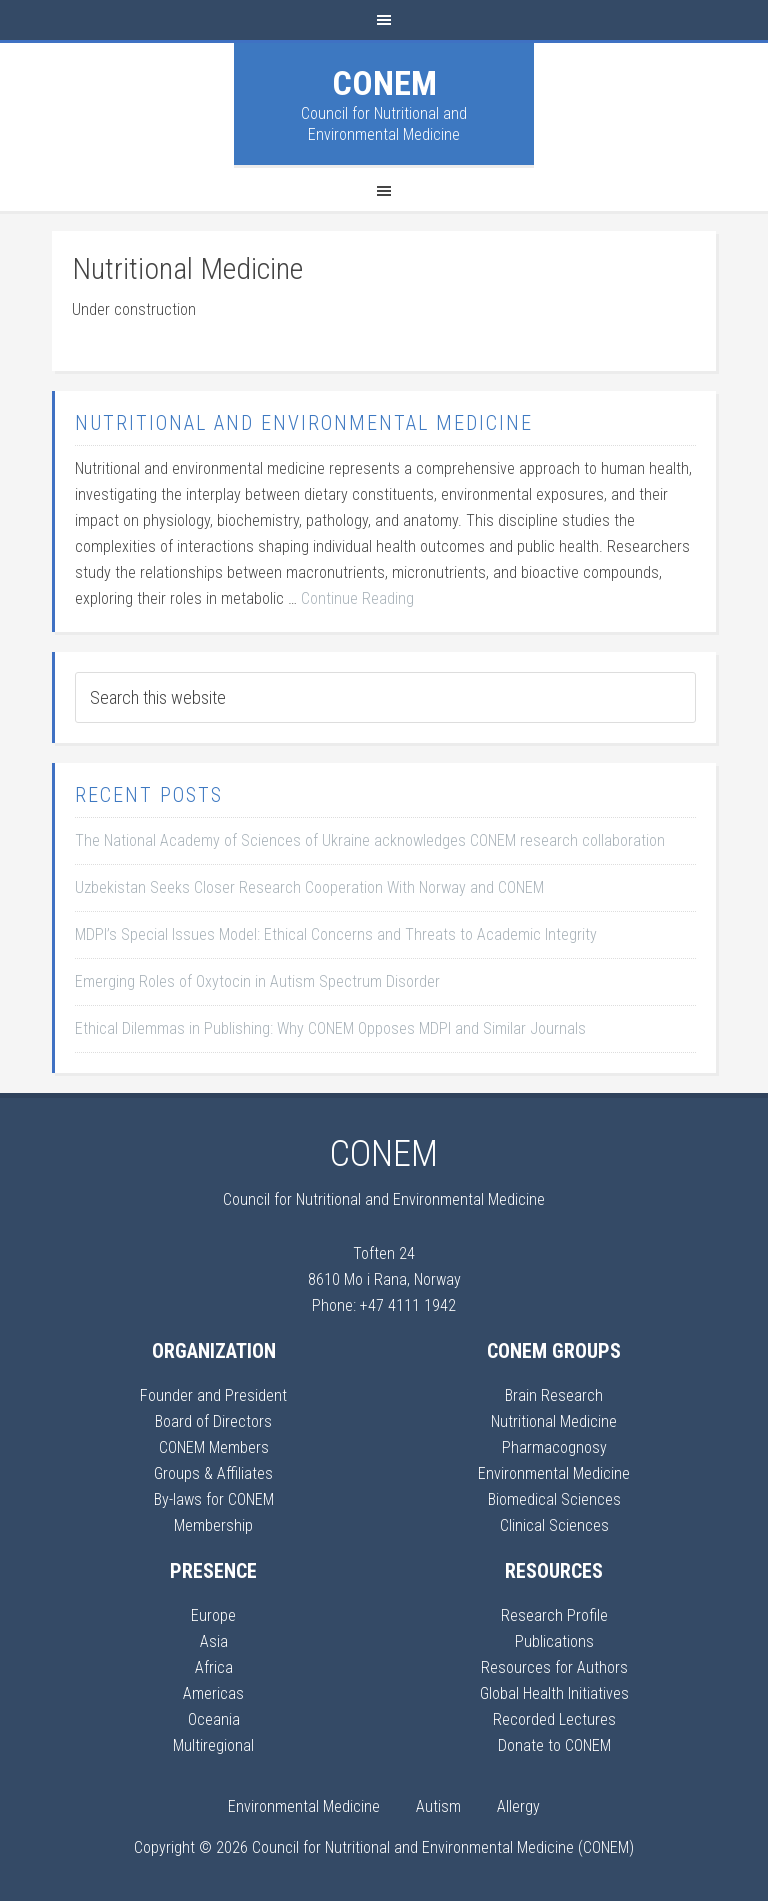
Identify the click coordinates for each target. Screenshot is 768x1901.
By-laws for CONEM (214, 1499)
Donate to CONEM (554, 1745)
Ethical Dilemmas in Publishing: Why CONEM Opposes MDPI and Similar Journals (330, 1028)
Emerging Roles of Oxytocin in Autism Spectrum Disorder (257, 981)
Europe (213, 1615)
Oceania (214, 1719)
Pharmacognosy (554, 1447)
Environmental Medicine (554, 1473)
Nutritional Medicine (554, 1421)
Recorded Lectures (554, 1719)
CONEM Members (214, 1447)
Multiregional (213, 1745)
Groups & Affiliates (213, 1473)
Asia (214, 1641)
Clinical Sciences (554, 1525)
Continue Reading (357, 598)
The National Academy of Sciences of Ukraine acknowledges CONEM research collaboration (370, 840)
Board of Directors (213, 1421)
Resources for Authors (554, 1667)
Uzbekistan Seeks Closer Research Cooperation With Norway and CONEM (309, 887)
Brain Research (554, 1395)
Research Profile (554, 1615)
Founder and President (213, 1395)
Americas (213, 1693)
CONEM (384, 83)
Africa (214, 1667)
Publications (554, 1641)
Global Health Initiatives (554, 1693)
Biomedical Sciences (554, 1499)
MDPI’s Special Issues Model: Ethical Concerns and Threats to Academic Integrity (336, 934)
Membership (213, 1525)
